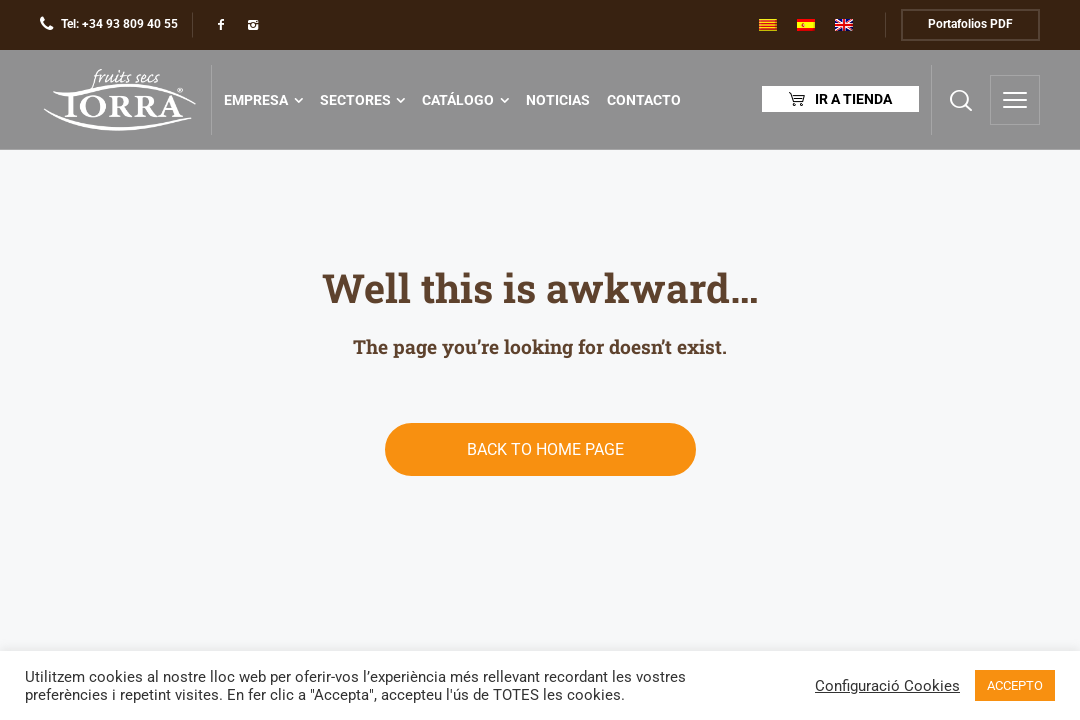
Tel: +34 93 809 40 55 (119, 24)
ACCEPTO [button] (1015, 685)
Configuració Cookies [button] (887, 686)
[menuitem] (768, 25)
